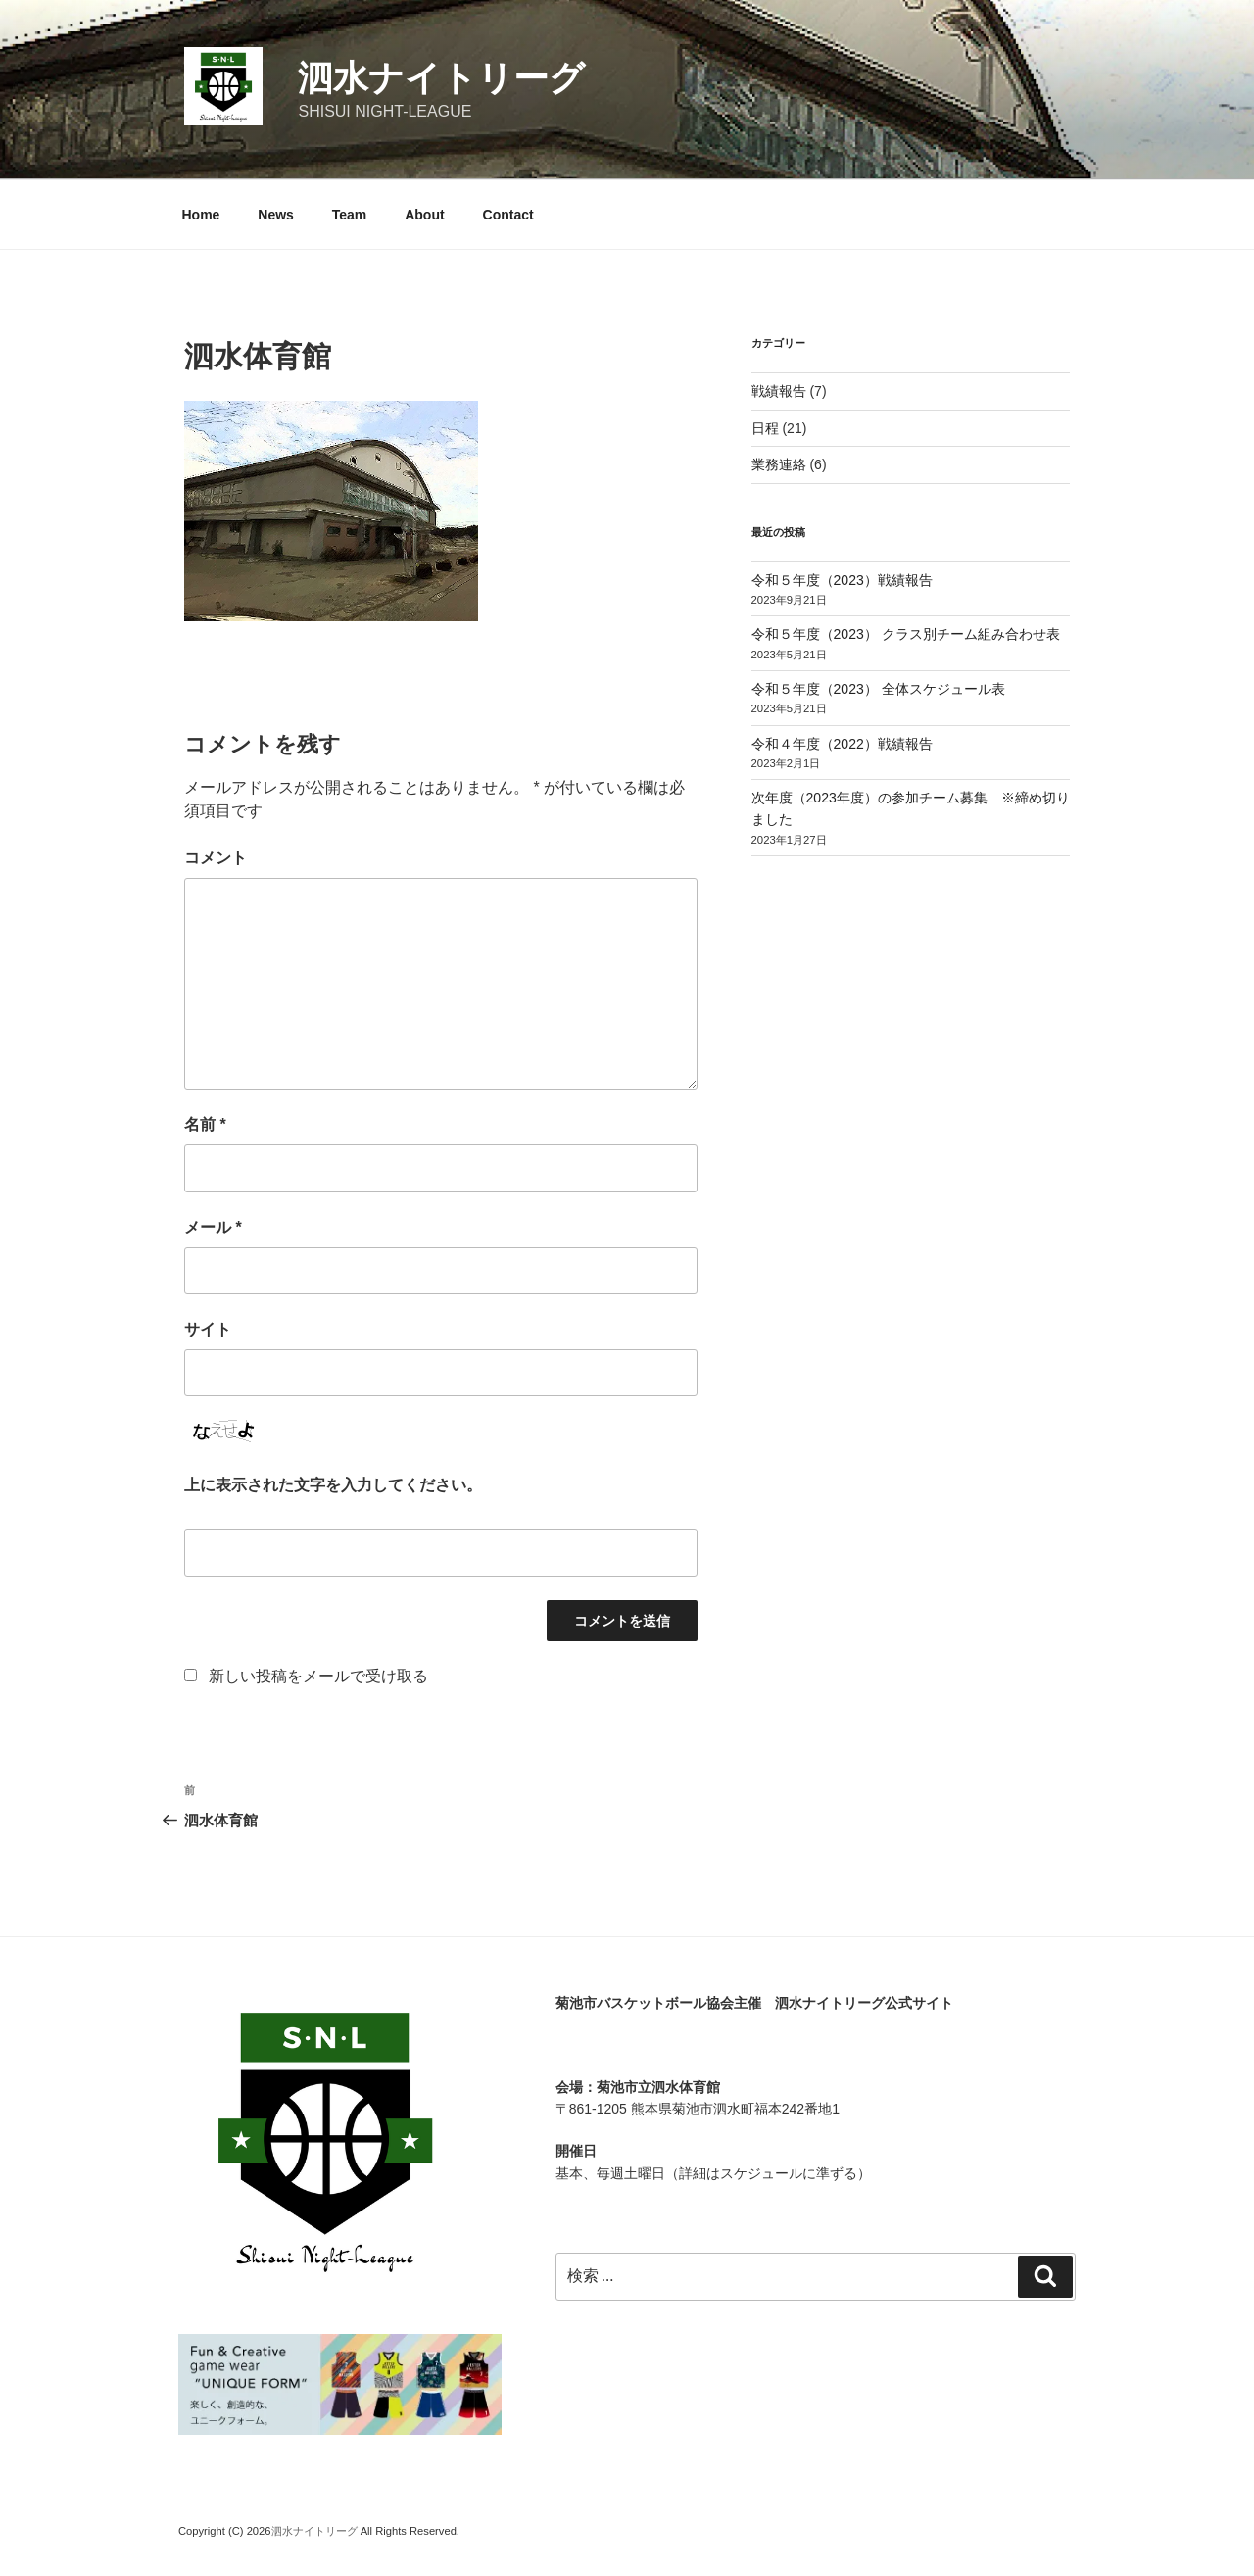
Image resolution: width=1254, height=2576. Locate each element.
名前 (205, 1124)
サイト (207, 1329)
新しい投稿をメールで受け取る (318, 1676)
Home (201, 214)
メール (213, 1227)
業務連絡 (778, 464)
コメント (215, 858)
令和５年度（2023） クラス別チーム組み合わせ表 (905, 634)
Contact (508, 214)
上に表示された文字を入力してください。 (333, 1485)
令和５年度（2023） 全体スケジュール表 (878, 689)
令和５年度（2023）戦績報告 (842, 580)
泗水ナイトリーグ (441, 78)
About (424, 214)
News (276, 214)
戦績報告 (778, 391)
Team (349, 214)
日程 (765, 428)
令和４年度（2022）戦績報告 (842, 744)
